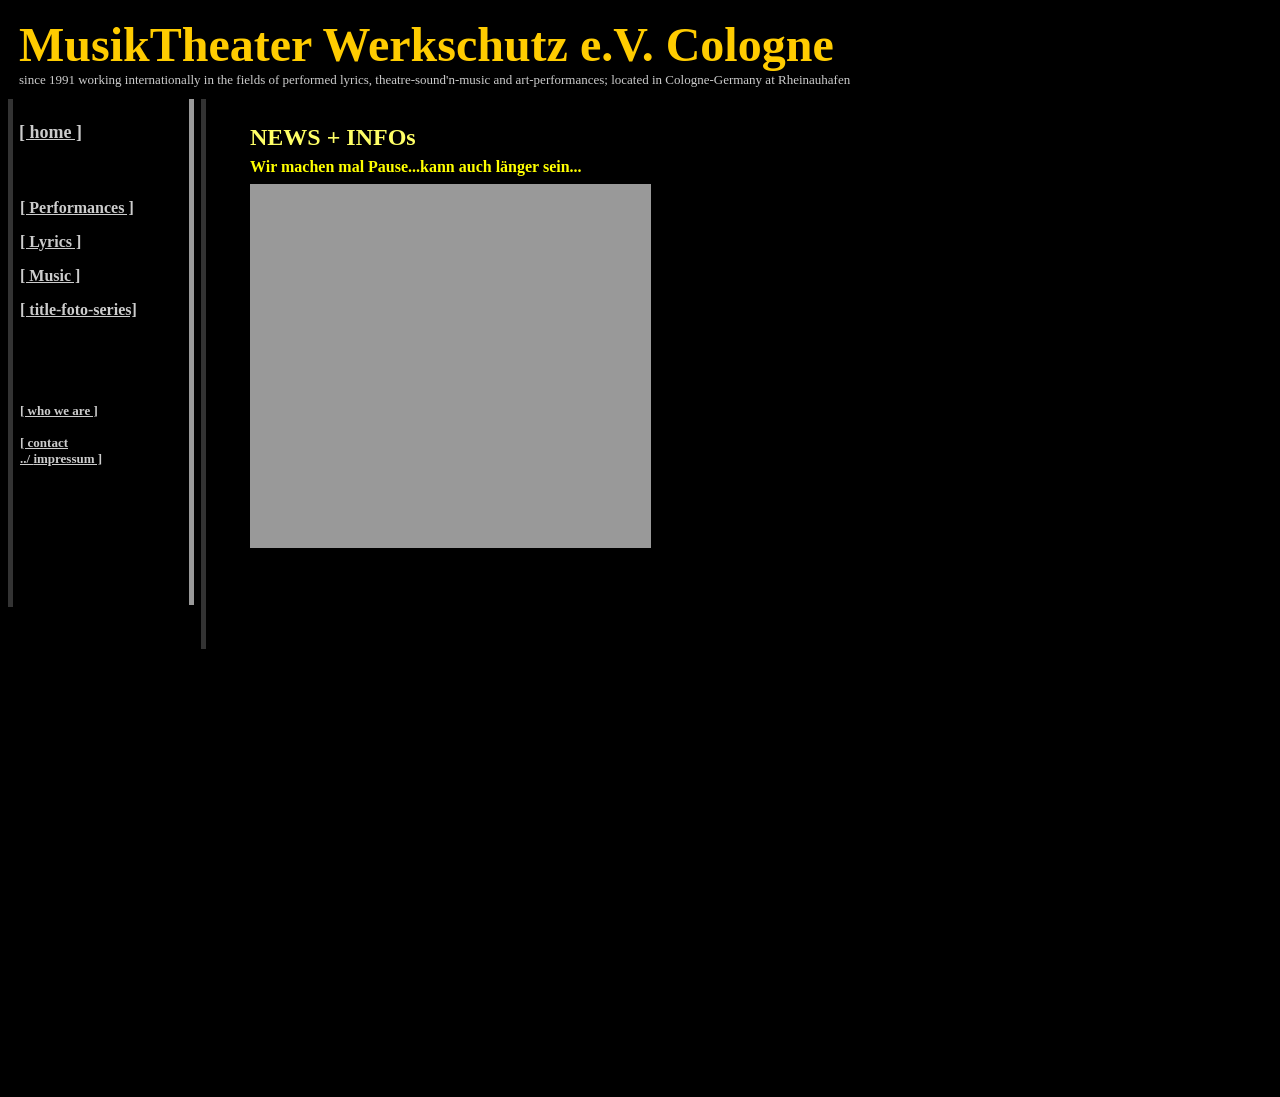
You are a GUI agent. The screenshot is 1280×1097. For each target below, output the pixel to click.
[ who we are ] (59, 410)
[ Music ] (50, 275)
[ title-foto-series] (78, 309)
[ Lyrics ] (50, 241)
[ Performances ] (77, 207)
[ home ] (50, 132)
